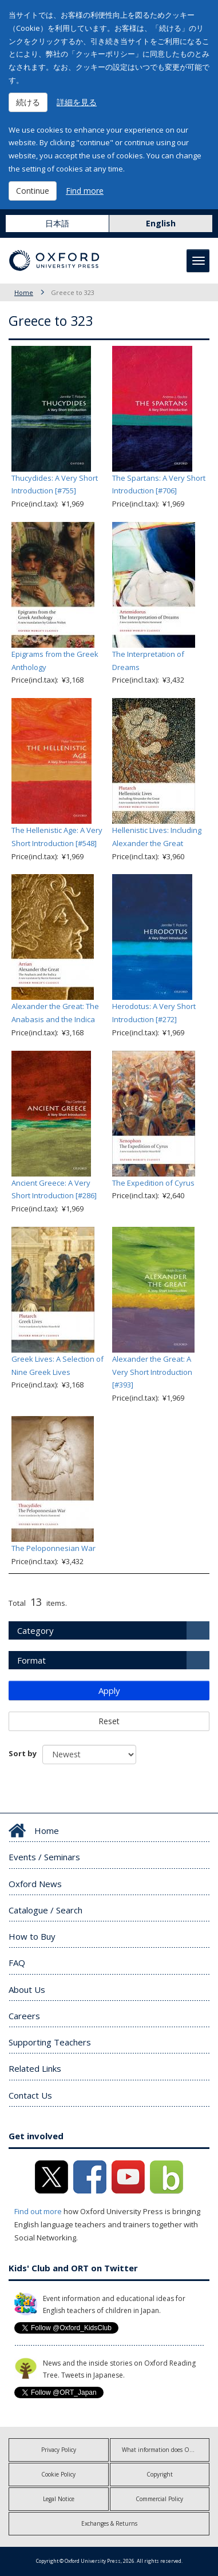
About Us (27, 1989)
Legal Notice (58, 2499)
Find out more (38, 2211)
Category (35, 1630)
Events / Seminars (44, 1857)
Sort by (23, 1753)
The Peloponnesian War (53, 1548)
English (161, 223)
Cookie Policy (58, 2474)
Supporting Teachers (50, 2042)
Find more (85, 190)
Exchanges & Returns (109, 2523)
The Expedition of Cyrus (153, 1183)
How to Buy (32, 1936)
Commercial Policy (159, 2499)
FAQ (17, 1962)
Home (23, 292)
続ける (28, 102)
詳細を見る (77, 102)
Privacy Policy (58, 2450)
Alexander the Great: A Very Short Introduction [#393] (152, 1372)
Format (31, 1660)
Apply (109, 1690)
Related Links (35, 2068)
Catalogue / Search (45, 1910)
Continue (32, 190)
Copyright (159, 2474)
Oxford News (35, 1883)
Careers (24, 2015)
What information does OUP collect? (166, 2450)
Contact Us (30, 2095)
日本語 (57, 223)
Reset (109, 1721)
